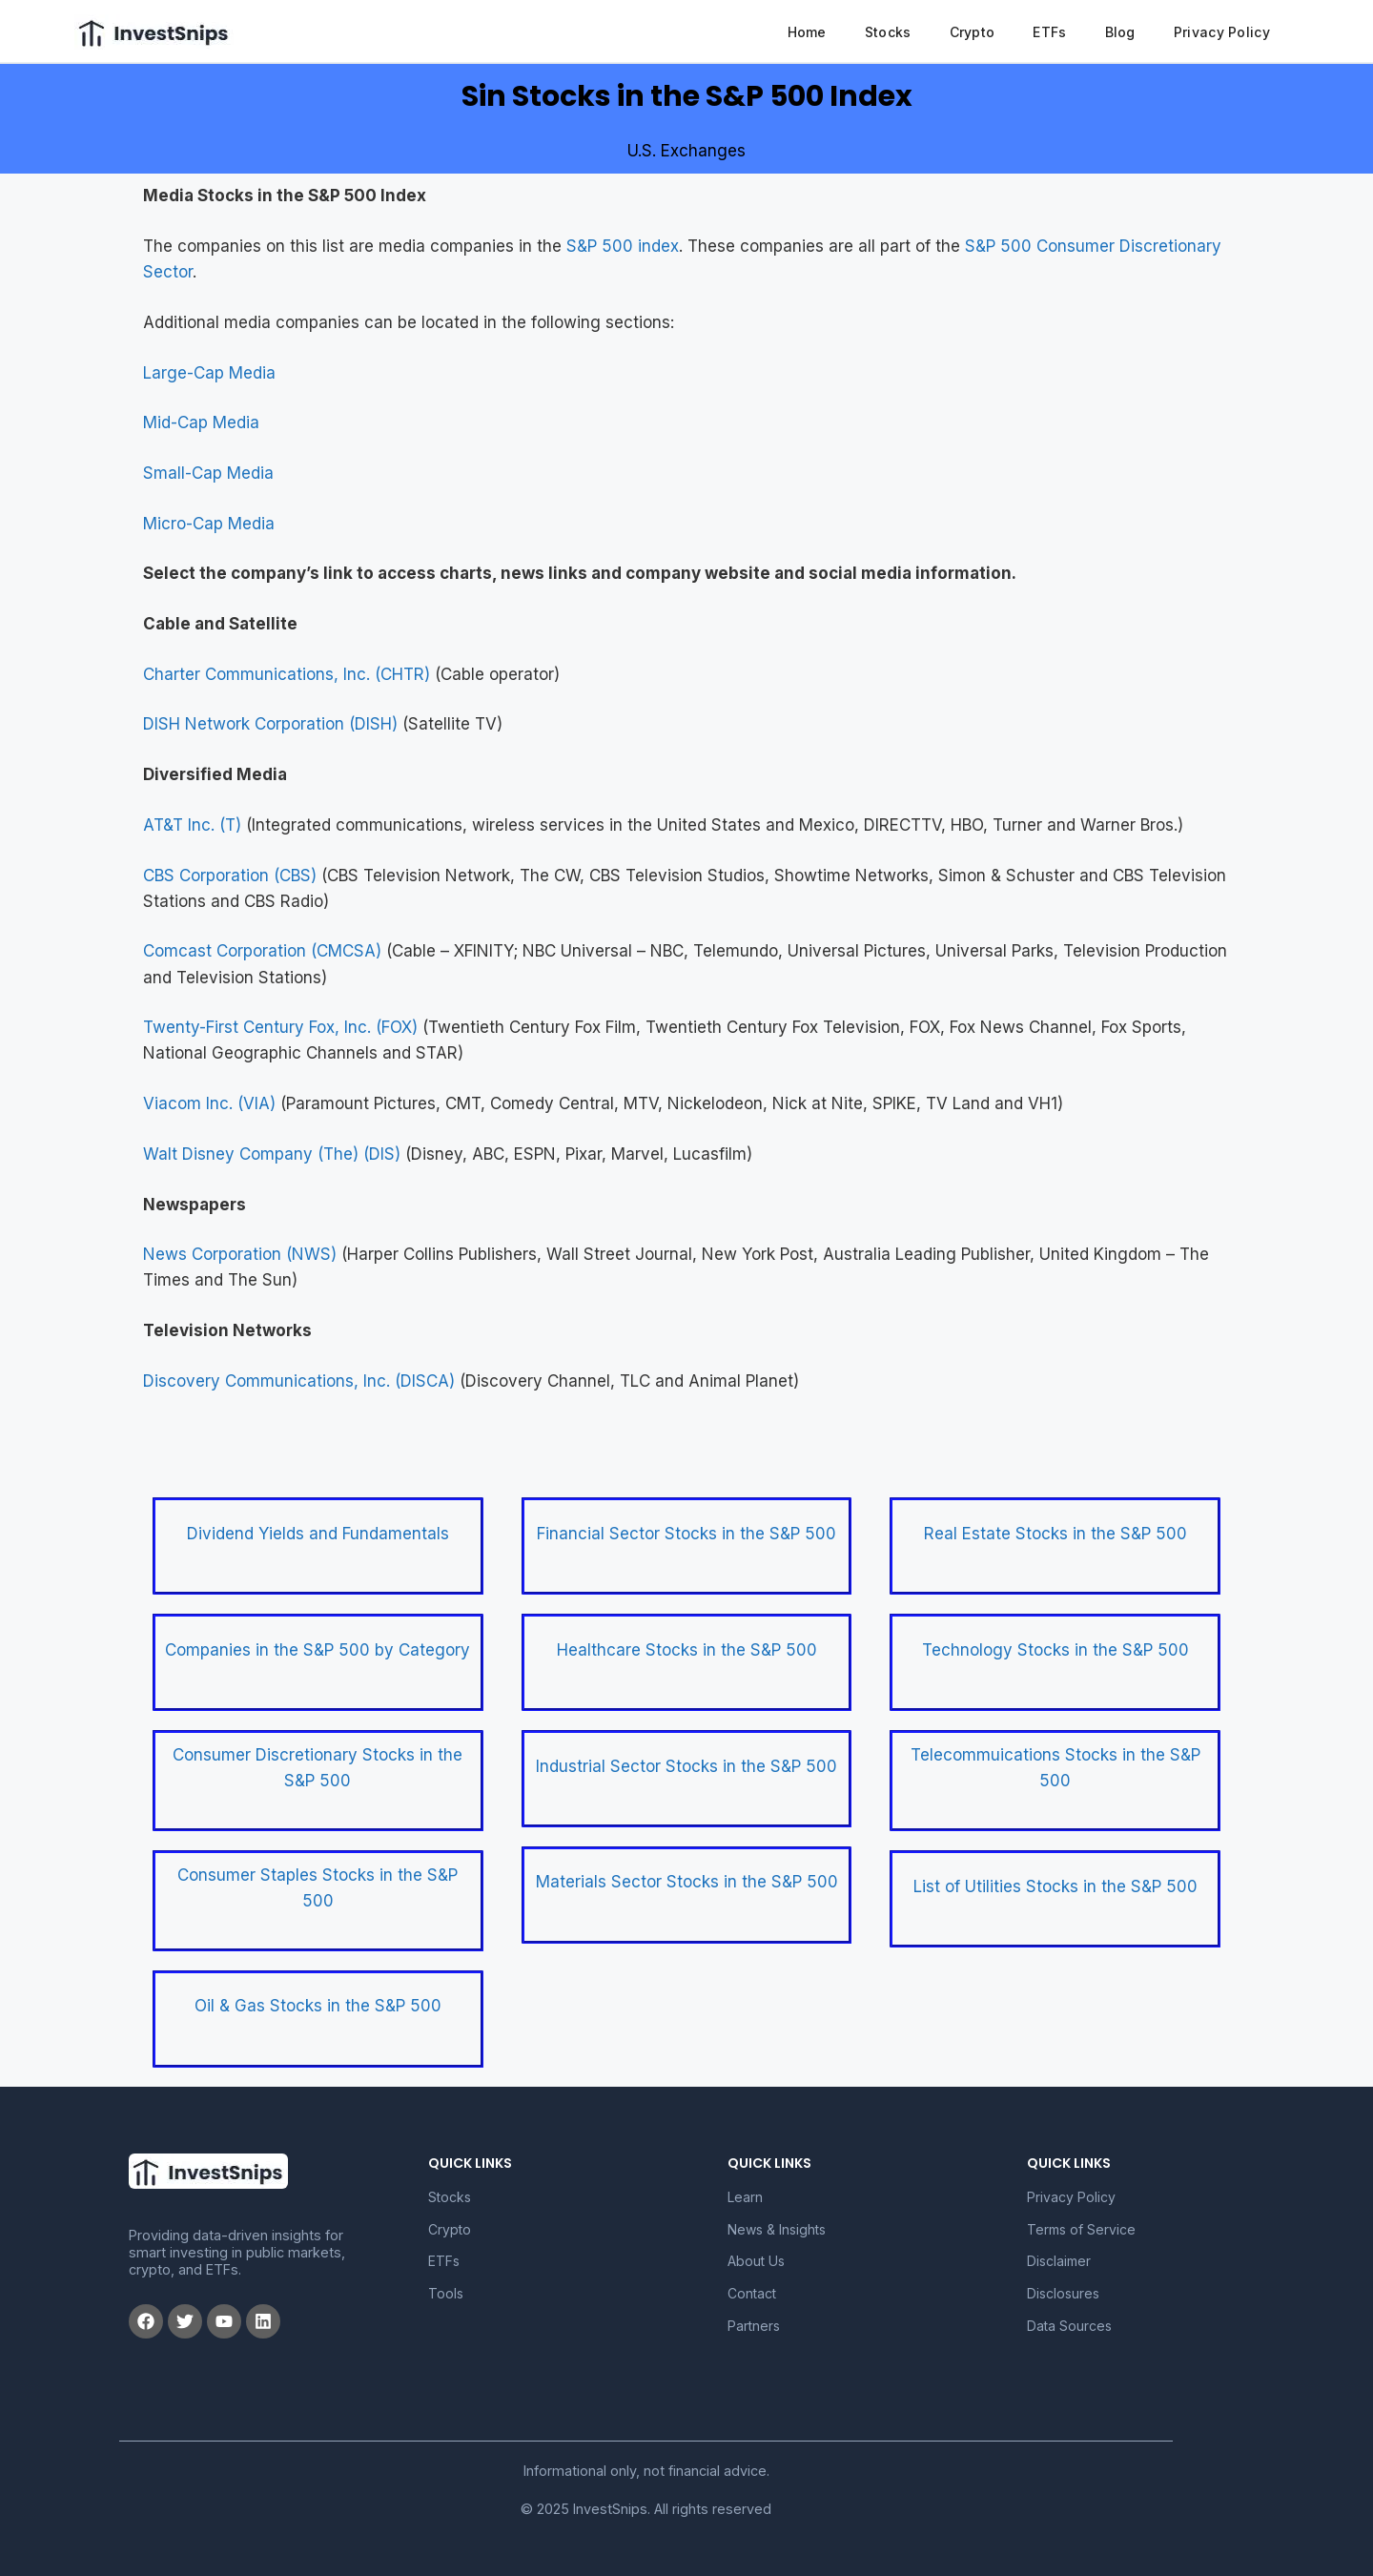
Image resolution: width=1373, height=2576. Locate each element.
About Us (756, 2261)
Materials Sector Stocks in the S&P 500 (687, 1881)
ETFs (1049, 32)
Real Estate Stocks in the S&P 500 (1055, 1533)
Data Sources (1069, 2326)
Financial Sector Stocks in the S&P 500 (686, 1533)
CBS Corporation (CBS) (230, 875)
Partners (753, 2326)
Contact (751, 2293)
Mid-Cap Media (201, 422)
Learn (745, 2197)
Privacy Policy (1222, 32)
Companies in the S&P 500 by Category (317, 1649)
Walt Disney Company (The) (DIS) (271, 1154)
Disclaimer (1059, 2261)
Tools (445, 2293)
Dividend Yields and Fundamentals (318, 1533)
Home (807, 32)
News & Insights (776, 2229)
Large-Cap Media (209, 372)
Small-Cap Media (208, 473)
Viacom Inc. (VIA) (209, 1103)
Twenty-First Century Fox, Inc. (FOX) (280, 1027)
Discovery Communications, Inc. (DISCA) (299, 1381)
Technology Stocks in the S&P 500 (1055, 1649)
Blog (1120, 32)
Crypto (972, 32)
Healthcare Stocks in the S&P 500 (687, 1649)
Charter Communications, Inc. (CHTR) (286, 674)
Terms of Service (1081, 2229)
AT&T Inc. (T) (192, 825)
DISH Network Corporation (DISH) (270, 723)
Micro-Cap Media (209, 523)
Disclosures (1063, 2293)
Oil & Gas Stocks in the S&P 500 (318, 2005)
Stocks (888, 32)
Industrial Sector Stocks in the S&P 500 (686, 1766)
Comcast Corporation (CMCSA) (262, 950)
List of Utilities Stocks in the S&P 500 (1055, 1886)
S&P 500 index (622, 246)
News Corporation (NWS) (240, 1254)
